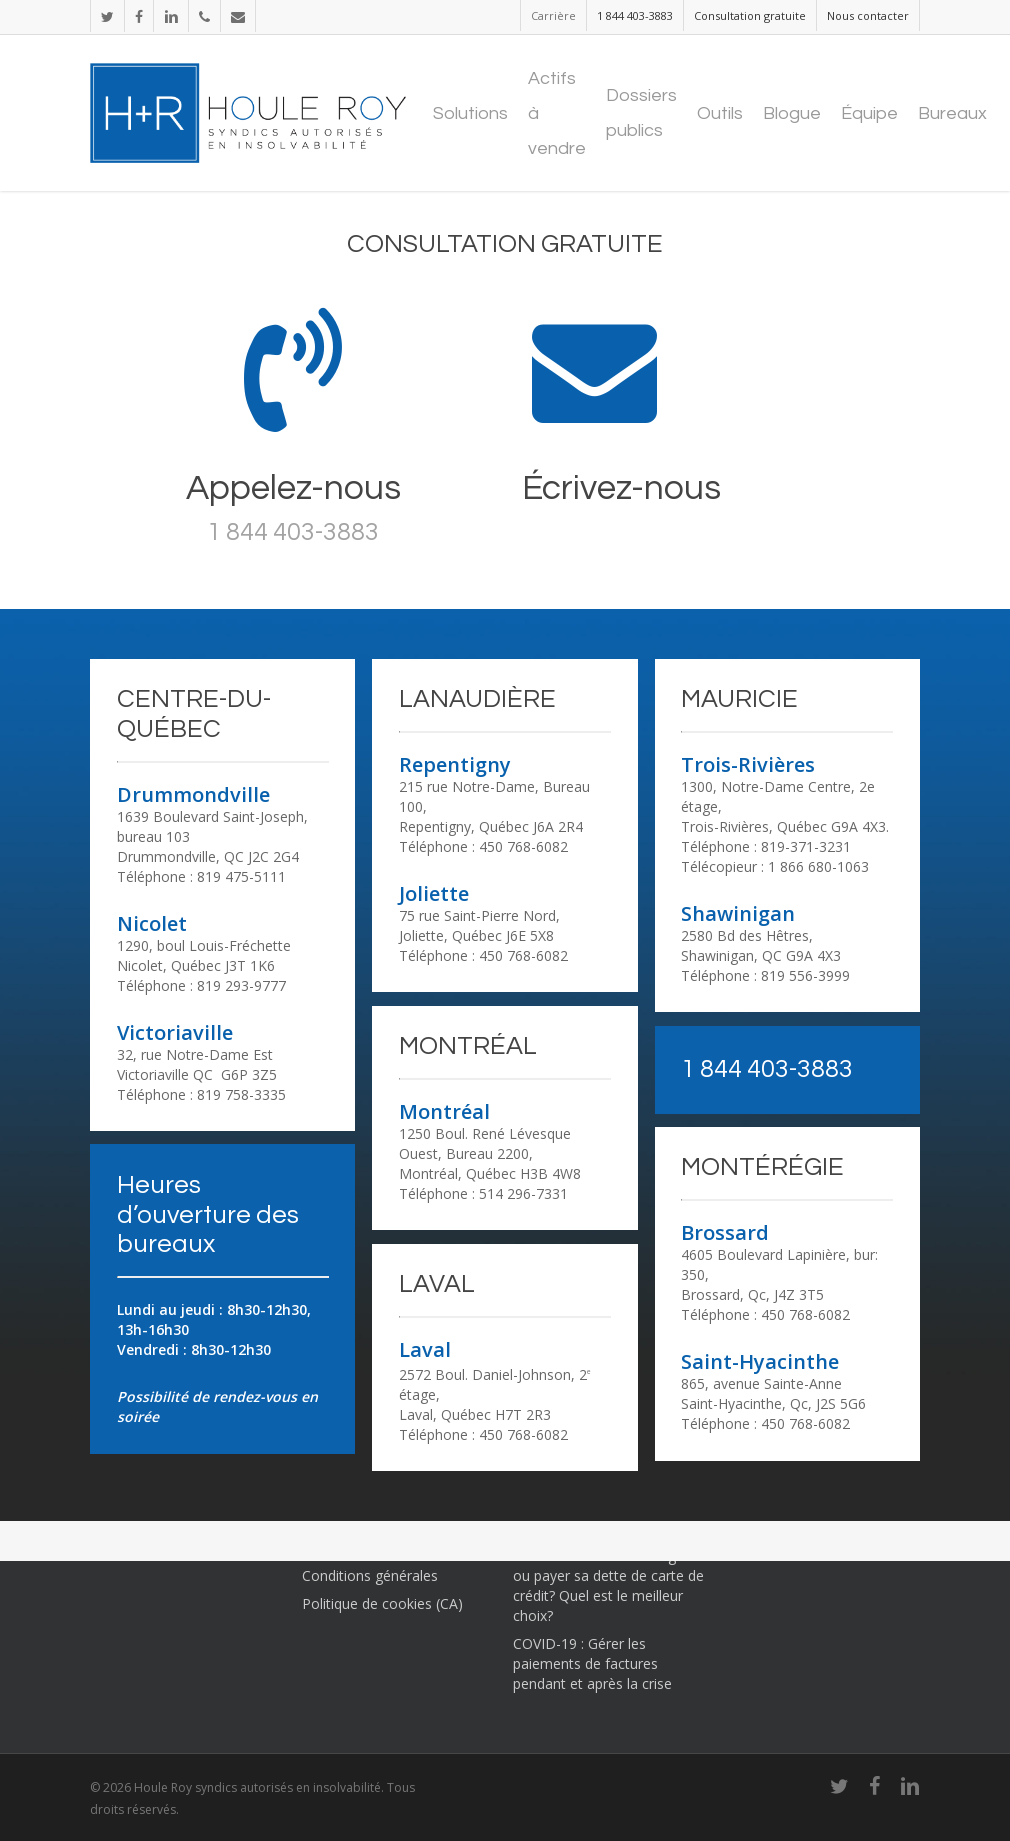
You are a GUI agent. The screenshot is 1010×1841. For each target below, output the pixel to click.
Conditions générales (370, 1575)
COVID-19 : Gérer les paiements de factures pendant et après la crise (592, 1663)
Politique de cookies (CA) (382, 1603)
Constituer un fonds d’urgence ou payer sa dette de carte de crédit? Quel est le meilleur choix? (610, 1585)
